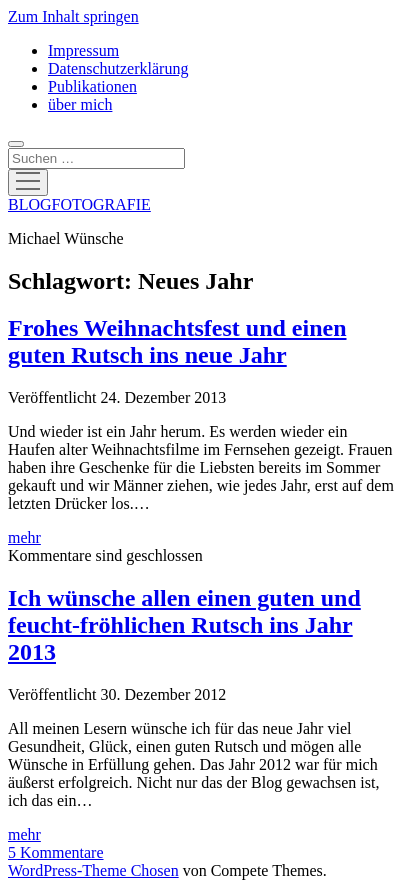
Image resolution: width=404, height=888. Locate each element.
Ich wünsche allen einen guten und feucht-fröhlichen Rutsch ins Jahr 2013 (184, 625)
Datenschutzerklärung (118, 68)
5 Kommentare (56, 852)
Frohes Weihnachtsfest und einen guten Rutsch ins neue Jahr (177, 341)
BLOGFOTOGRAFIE (79, 204)
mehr (24, 537)
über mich (80, 104)
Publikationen (92, 86)
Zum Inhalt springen (73, 16)
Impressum (83, 50)
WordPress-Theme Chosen (93, 870)
